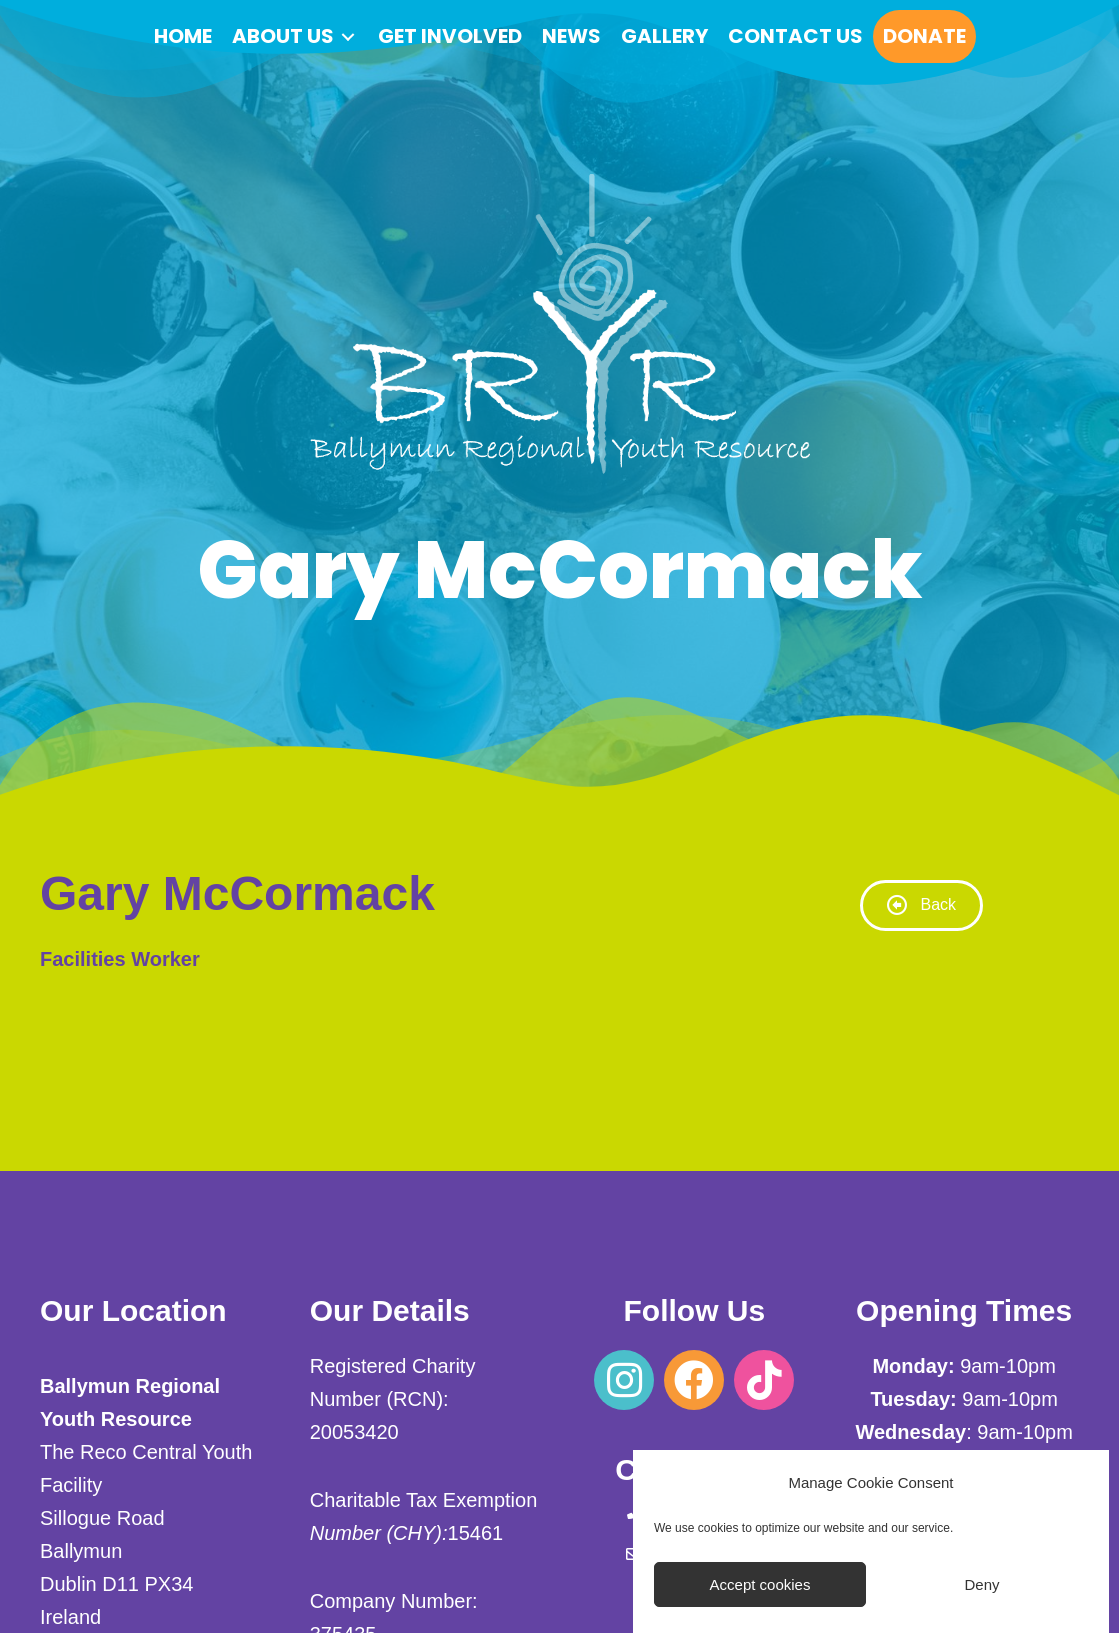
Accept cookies (760, 1584)
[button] (624, 1380)
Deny (981, 1584)
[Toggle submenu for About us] (348, 36)
